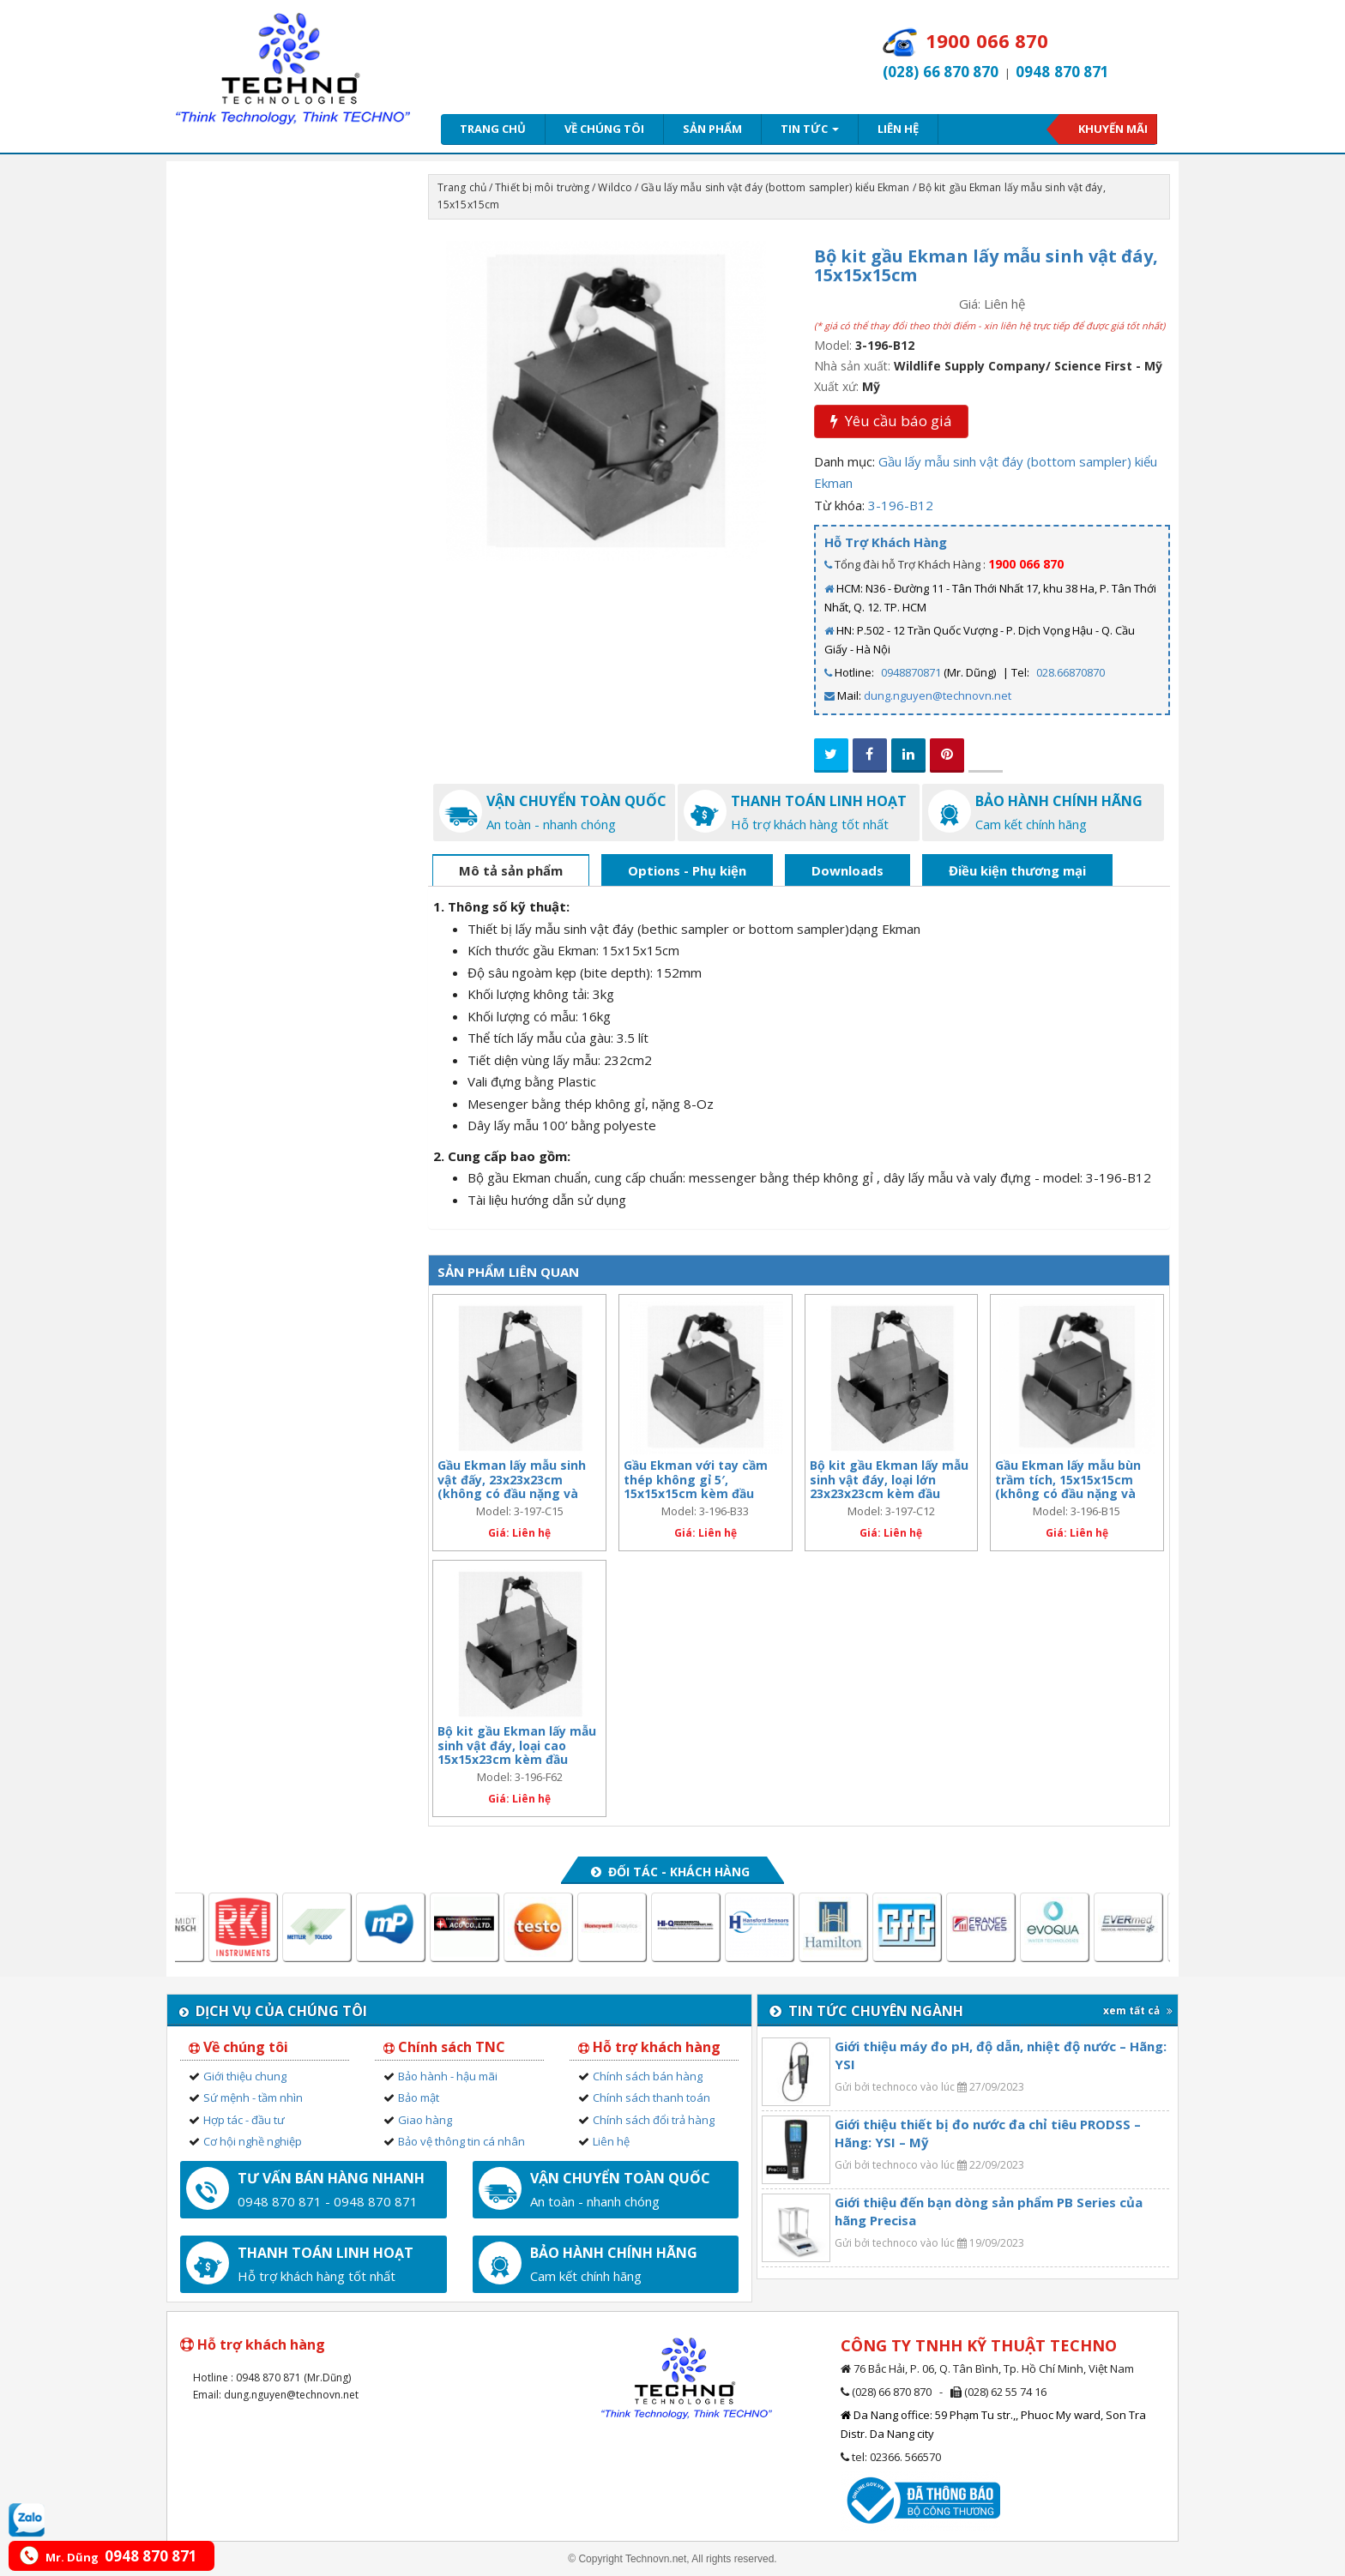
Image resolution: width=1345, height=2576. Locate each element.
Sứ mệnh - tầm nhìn (253, 2097)
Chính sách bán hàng (648, 2076)
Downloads (847, 870)
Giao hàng (425, 2120)
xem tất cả (1138, 2010)
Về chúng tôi (604, 128)
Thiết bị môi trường (542, 187)
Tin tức (810, 128)
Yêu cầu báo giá (891, 420)
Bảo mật (418, 2097)
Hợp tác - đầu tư (244, 2120)
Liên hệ (898, 128)
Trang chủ (493, 128)
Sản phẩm (712, 128)
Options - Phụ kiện (687, 870)
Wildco (615, 187)
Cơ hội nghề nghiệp (252, 2141)
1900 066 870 (1026, 564)
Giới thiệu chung (244, 2076)
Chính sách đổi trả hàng (654, 2120)
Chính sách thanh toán (651, 2097)
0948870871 (911, 672)
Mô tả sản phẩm (511, 870)
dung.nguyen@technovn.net (937, 695)
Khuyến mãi (1113, 128)
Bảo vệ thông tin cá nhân (461, 2141)
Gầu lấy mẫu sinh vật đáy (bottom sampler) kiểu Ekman (775, 187)
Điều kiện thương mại (1017, 870)
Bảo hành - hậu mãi (448, 2076)
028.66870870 (1070, 672)
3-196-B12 (900, 505)
